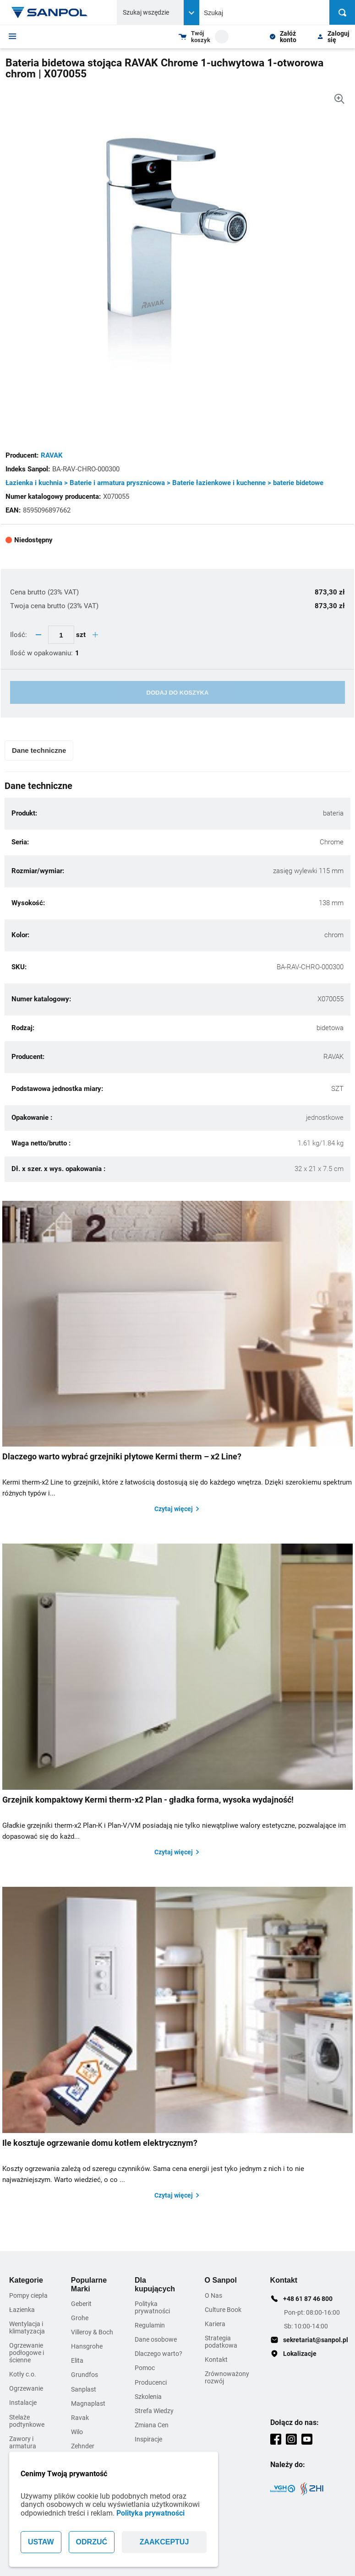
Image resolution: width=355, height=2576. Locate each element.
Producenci (151, 2382)
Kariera (215, 2324)
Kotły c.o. (22, 2374)
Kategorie (26, 2280)
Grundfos (84, 2374)
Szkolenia (148, 2396)
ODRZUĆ (91, 2542)
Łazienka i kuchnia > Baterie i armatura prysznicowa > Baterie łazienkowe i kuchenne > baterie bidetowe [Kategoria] (164, 483)
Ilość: (19, 635)
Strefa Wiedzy (154, 2410)
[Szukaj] (342, 12)
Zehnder (82, 2446)
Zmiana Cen (152, 2425)
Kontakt (216, 2359)
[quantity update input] (61, 635)
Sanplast (83, 2389)
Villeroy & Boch (92, 2332)
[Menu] (12, 36)
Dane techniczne (39, 750)
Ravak (80, 2417)
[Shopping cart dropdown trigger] (204, 36)
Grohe (79, 2318)
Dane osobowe (156, 2339)
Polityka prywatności (150, 2513)
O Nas (213, 2295)
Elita (77, 2360)
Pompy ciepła (28, 2295)
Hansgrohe (87, 2346)
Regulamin (150, 2325)
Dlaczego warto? (158, 2353)
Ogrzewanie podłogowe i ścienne (26, 2353)
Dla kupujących (155, 2284)
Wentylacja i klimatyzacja (27, 2327)
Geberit (81, 2303)
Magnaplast (88, 2403)
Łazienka (22, 2309)
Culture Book (223, 2309)
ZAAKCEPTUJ (164, 2542)
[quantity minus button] (38, 635)
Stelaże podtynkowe (26, 2421)
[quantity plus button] (95, 635)
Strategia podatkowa (221, 2341)
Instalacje (23, 2402)
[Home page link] (49, 12)
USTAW (41, 2542)
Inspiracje (148, 2439)
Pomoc (145, 2367)
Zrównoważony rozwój (227, 2377)
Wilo (77, 2432)
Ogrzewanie (26, 2388)
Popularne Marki (89, 2284)
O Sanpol (221, 2280)
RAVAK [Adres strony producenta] (52, 455)
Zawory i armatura (22, 2442)
